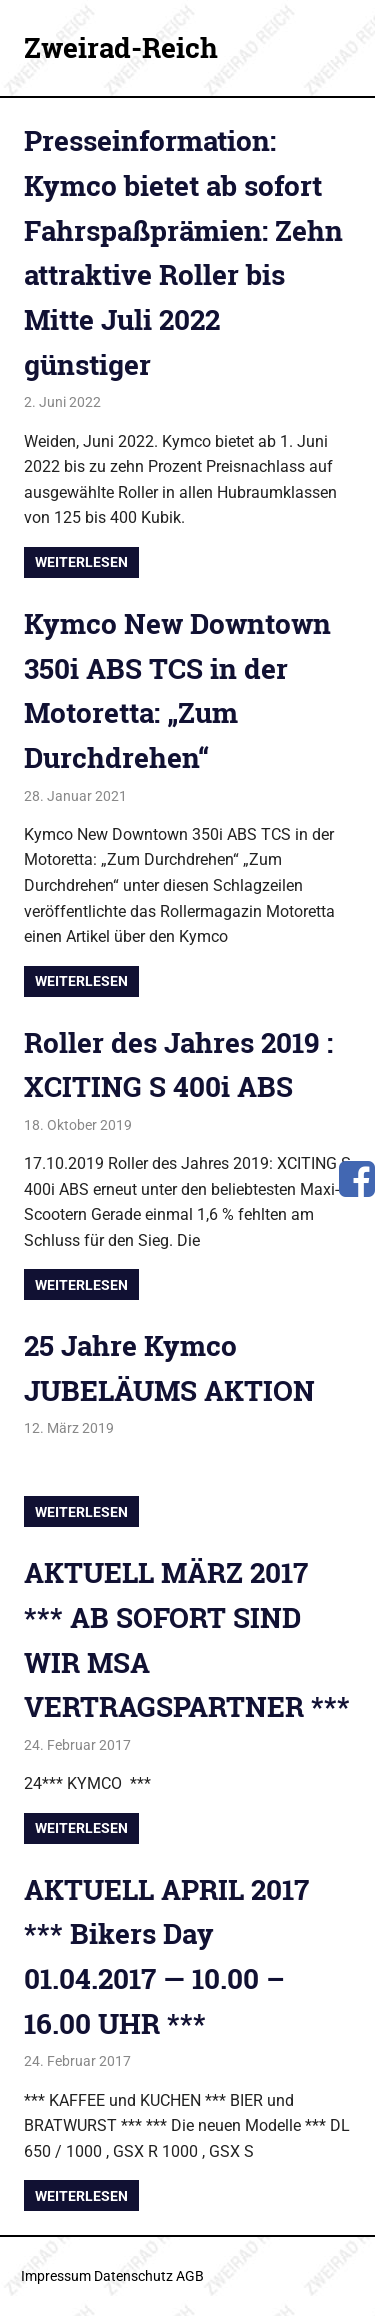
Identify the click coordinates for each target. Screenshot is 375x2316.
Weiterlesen (81, 562)
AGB (190, 2276)
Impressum (56, 2276)
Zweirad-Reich (121, 47)
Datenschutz (133, 2276)
